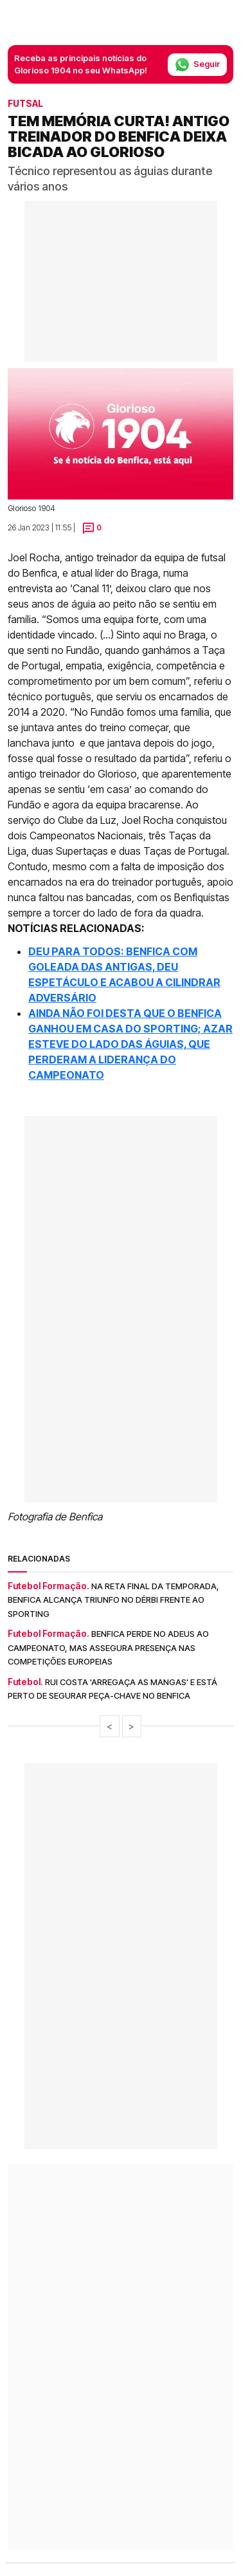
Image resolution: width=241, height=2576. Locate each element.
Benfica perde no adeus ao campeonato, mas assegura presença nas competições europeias (108, 1647)
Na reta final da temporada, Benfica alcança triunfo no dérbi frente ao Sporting (113, 1600)
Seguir (197, 65)
